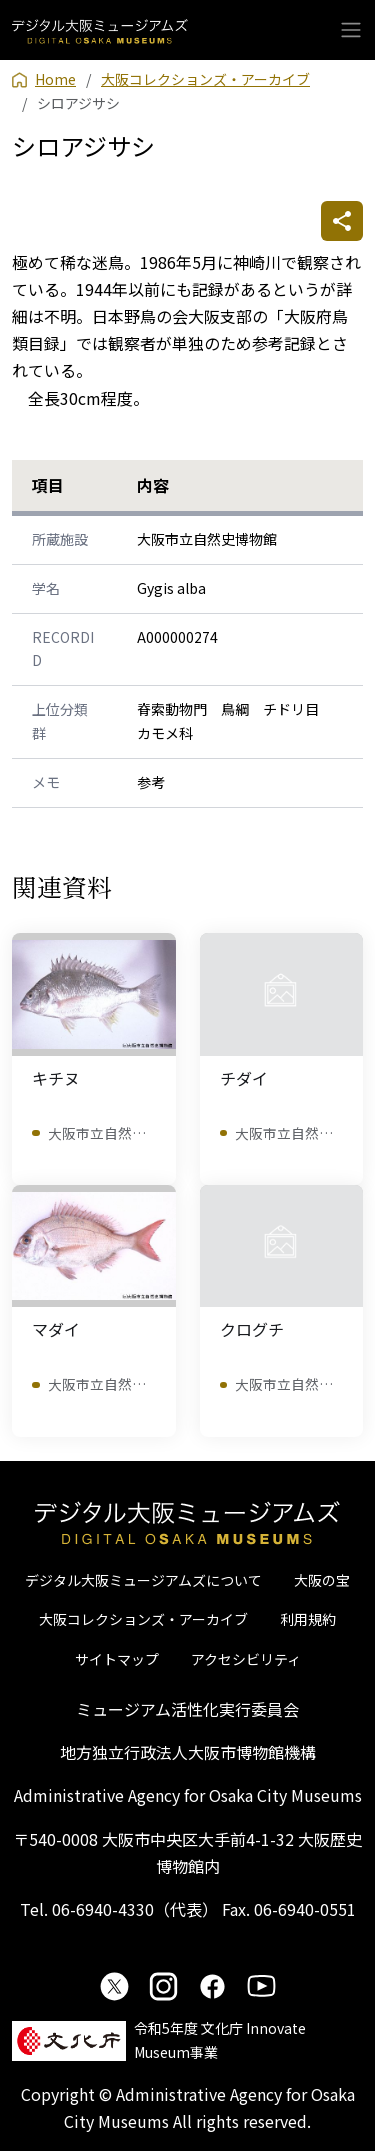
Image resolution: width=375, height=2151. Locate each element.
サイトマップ (117, 1659)
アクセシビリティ (246, 1659)
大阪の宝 (322, 1580)
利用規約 (308, 1619)
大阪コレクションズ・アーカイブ (143, 1619)
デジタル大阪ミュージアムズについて (143, 1580)
